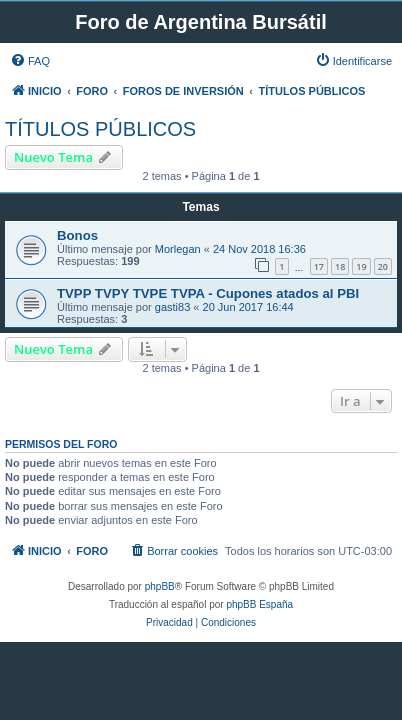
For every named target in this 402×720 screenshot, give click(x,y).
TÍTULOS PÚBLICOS (100, 129)
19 (361, 266)
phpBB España (259, 604)
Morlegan (178, 249)
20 (383, 266)
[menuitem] (30, 61)
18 (340, 266)
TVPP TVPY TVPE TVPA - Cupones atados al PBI (208, 293)
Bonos (77, 235)
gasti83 (172, 307)
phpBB (160, 586)
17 (319, 266)
